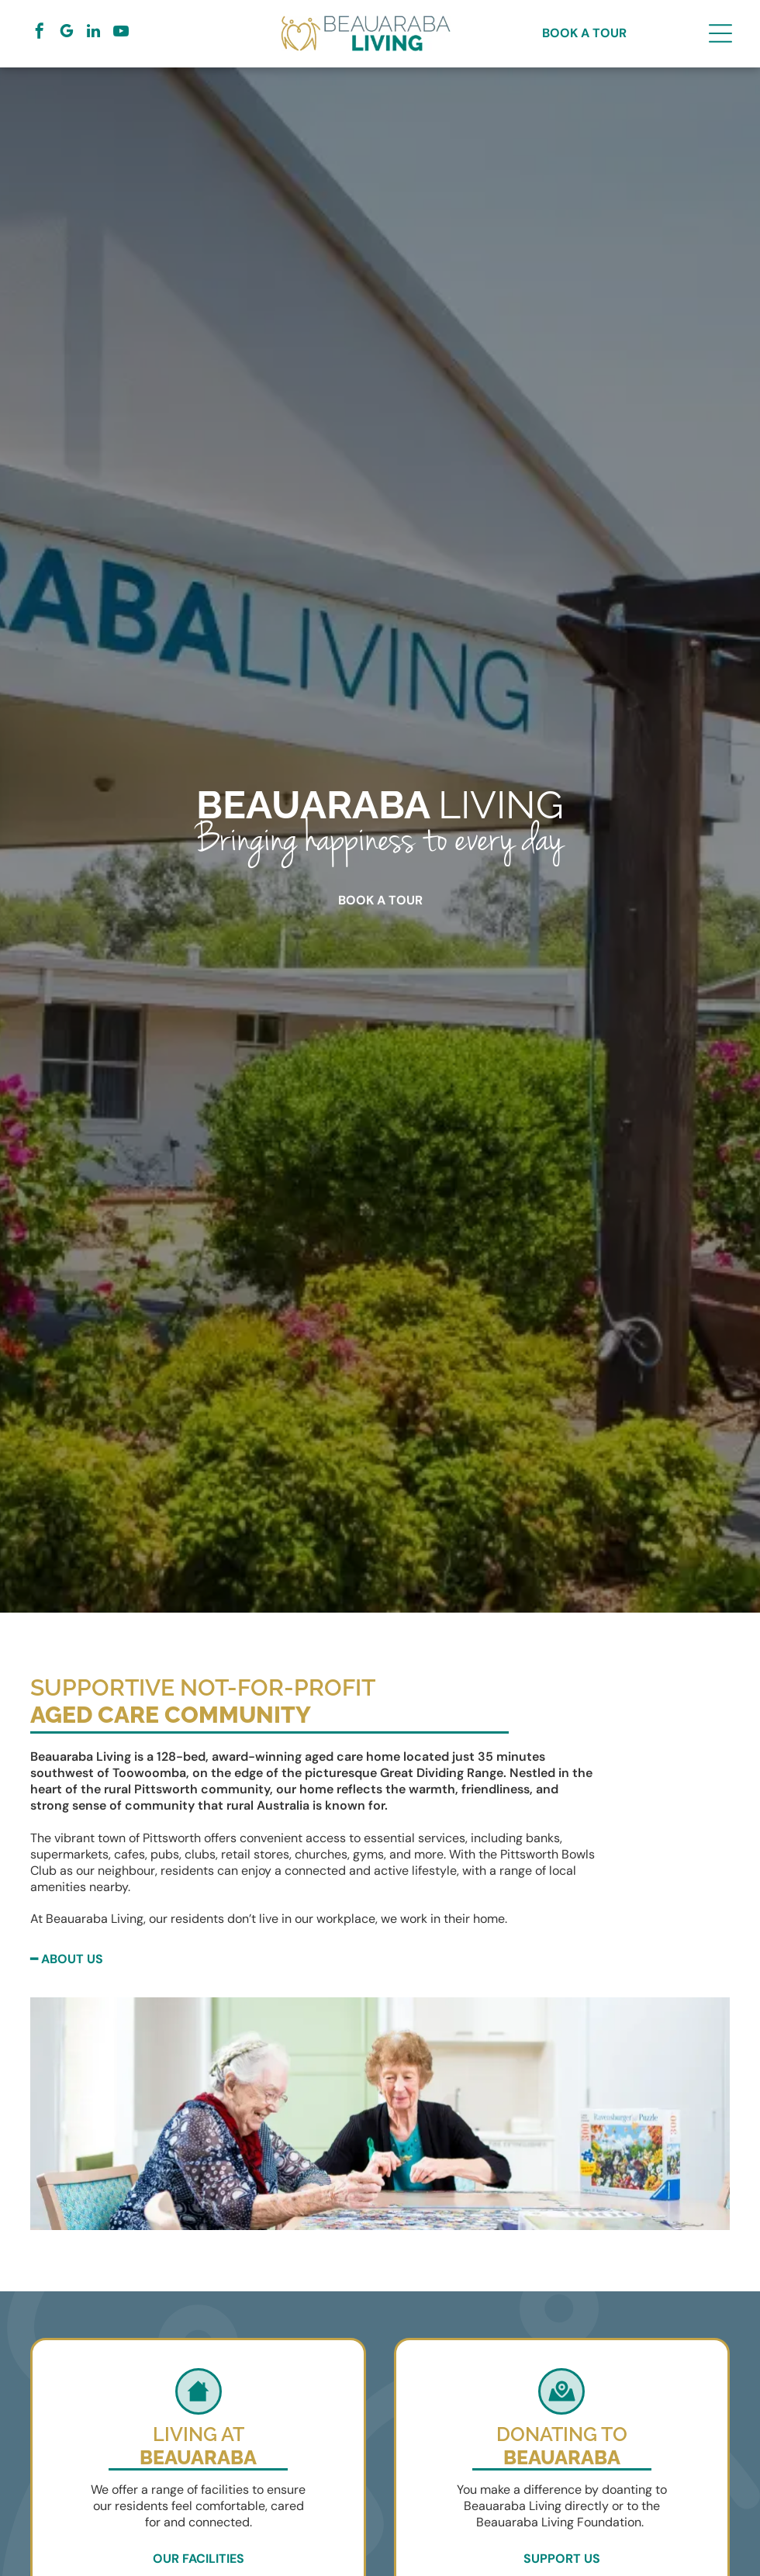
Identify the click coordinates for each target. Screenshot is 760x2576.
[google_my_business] (66, 33)
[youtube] (121, 33)
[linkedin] (93, 33)
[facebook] (39, 33)
